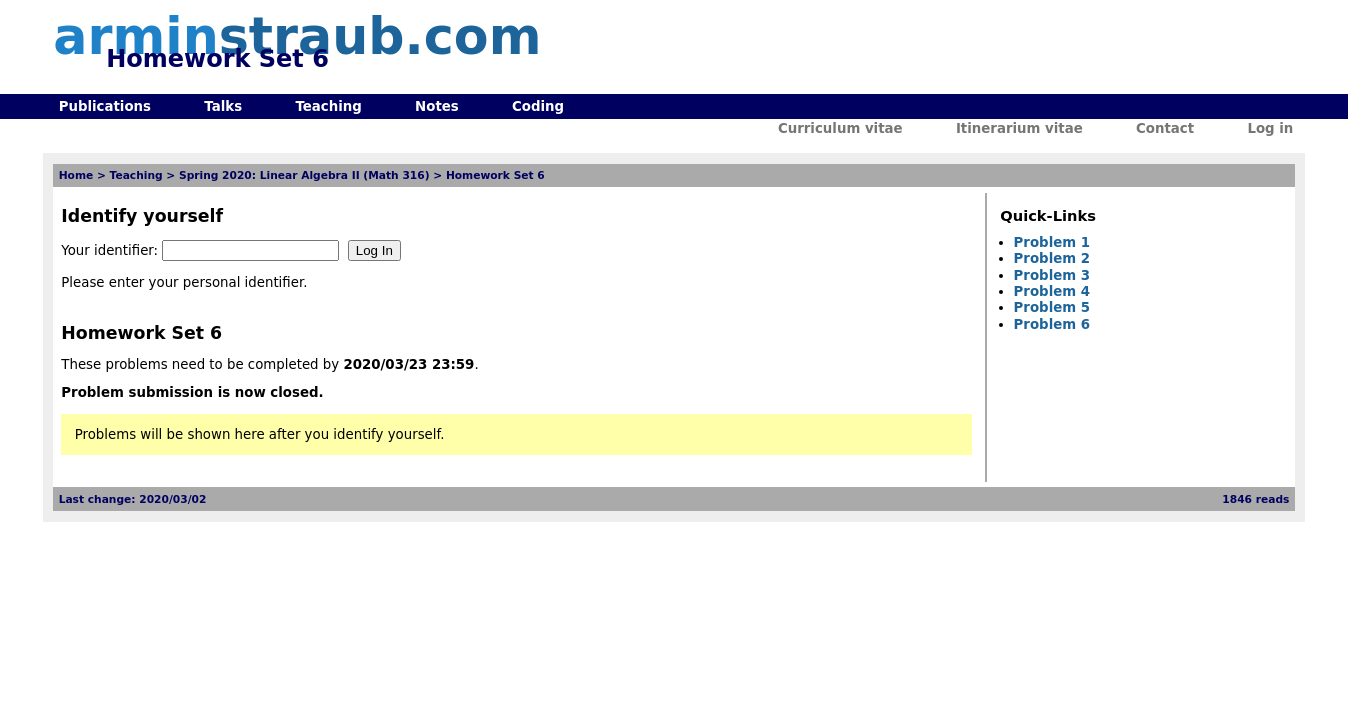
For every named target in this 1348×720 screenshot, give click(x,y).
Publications (105, 106)
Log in (1270, 128)
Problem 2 (1052, 258)
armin (297, 36)
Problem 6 (1052, 324)
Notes (437, 106)
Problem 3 (1052, 275)
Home (76, 175)
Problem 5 (1052, 307)
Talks (223, 106)
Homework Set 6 (495, 175)
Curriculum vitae (840, 128)
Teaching (328, 106)
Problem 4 (1052, 291)
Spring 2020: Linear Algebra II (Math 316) (304, 175)
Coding (538, 106)
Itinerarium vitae (1019, 128)
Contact (1165, 128)
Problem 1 (1052, 242)
